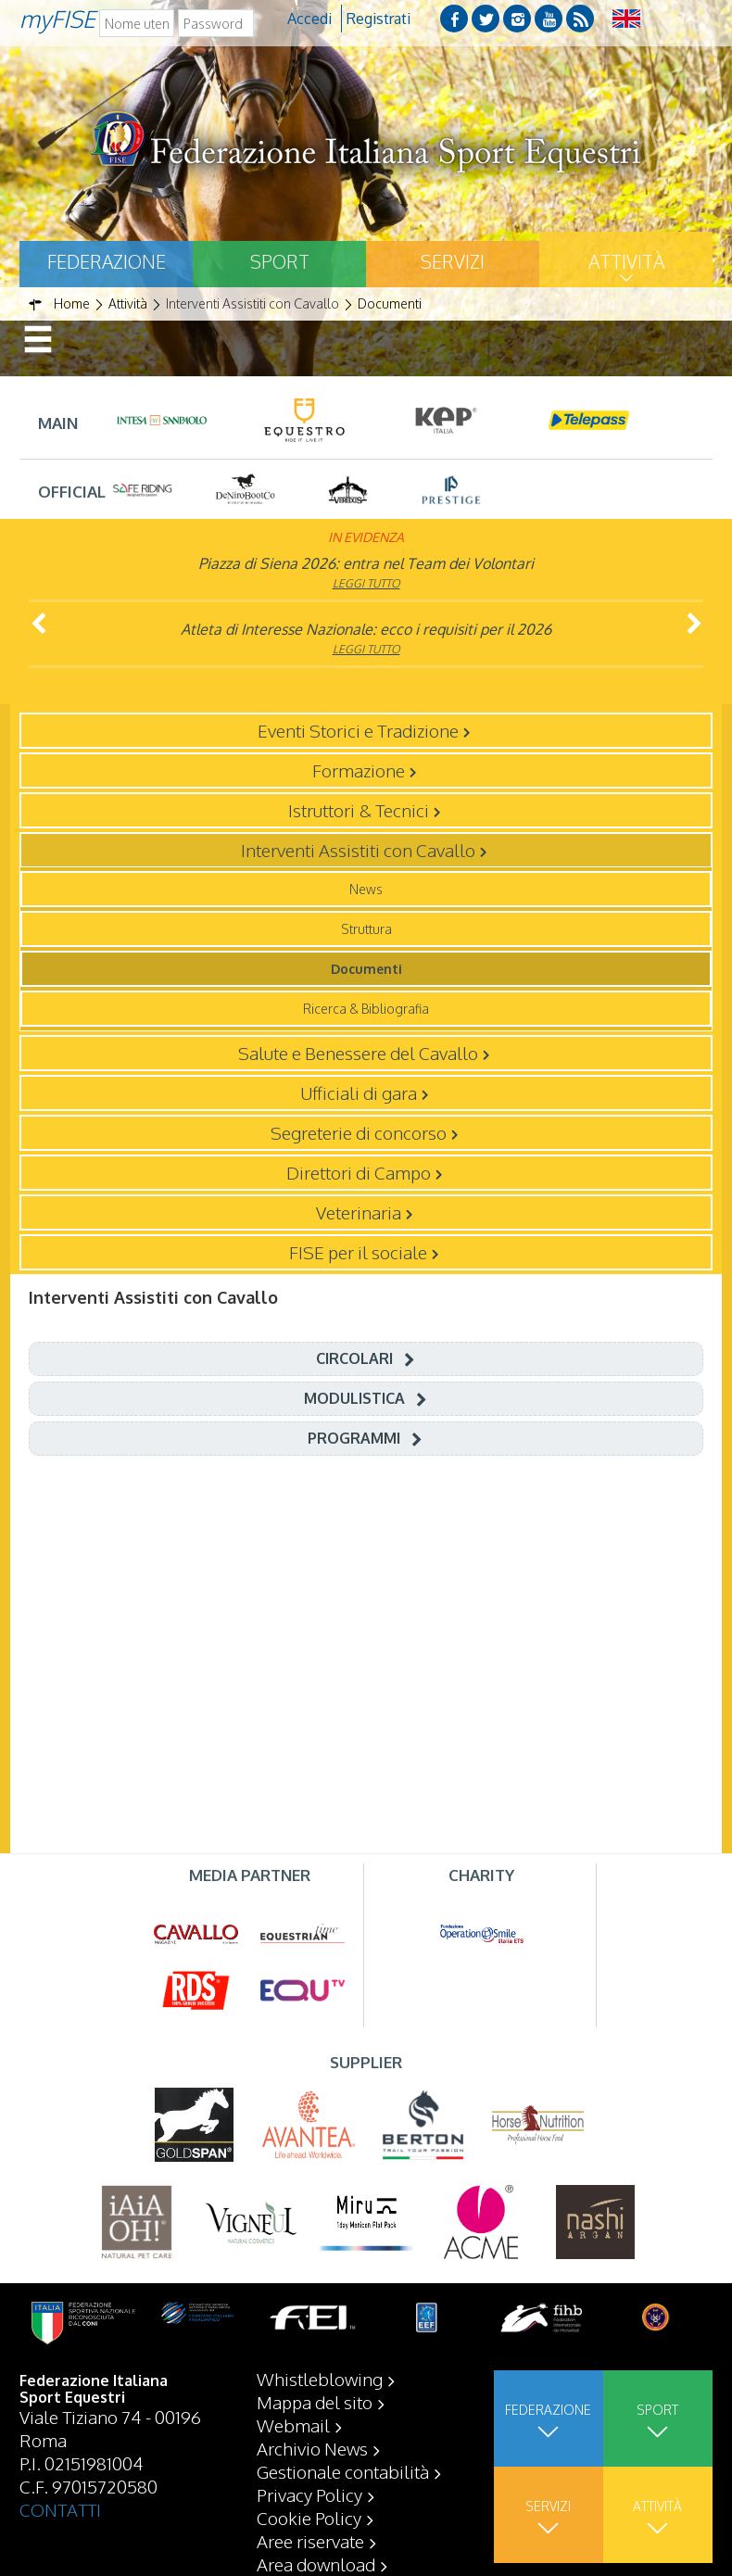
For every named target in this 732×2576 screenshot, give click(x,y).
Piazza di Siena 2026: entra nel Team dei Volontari (366, 563)
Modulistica (354, 1398)
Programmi (354, 1438)
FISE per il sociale (358, 1252)
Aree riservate (310, 2541)
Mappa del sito (314, 2402)
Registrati (378, 18)
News (366, 889)
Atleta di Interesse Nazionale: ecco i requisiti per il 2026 (366, 629)
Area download (316, 2564)
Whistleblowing (320, 2379)
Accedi (309, 18)
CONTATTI (60, 2509)
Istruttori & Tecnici (358, 810)
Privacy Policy (309, 2494)
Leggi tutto (366, 583)
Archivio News (312, 2448)
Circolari (354, 1358)
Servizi (453, 261)
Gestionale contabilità (343, 2471)
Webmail (293, 2425)
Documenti (366, 969)
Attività (626, 261)
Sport (279, 261)
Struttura (366, 929)
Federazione (106, 261)
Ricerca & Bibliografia (366, 1009)
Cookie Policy (309, 2518)
